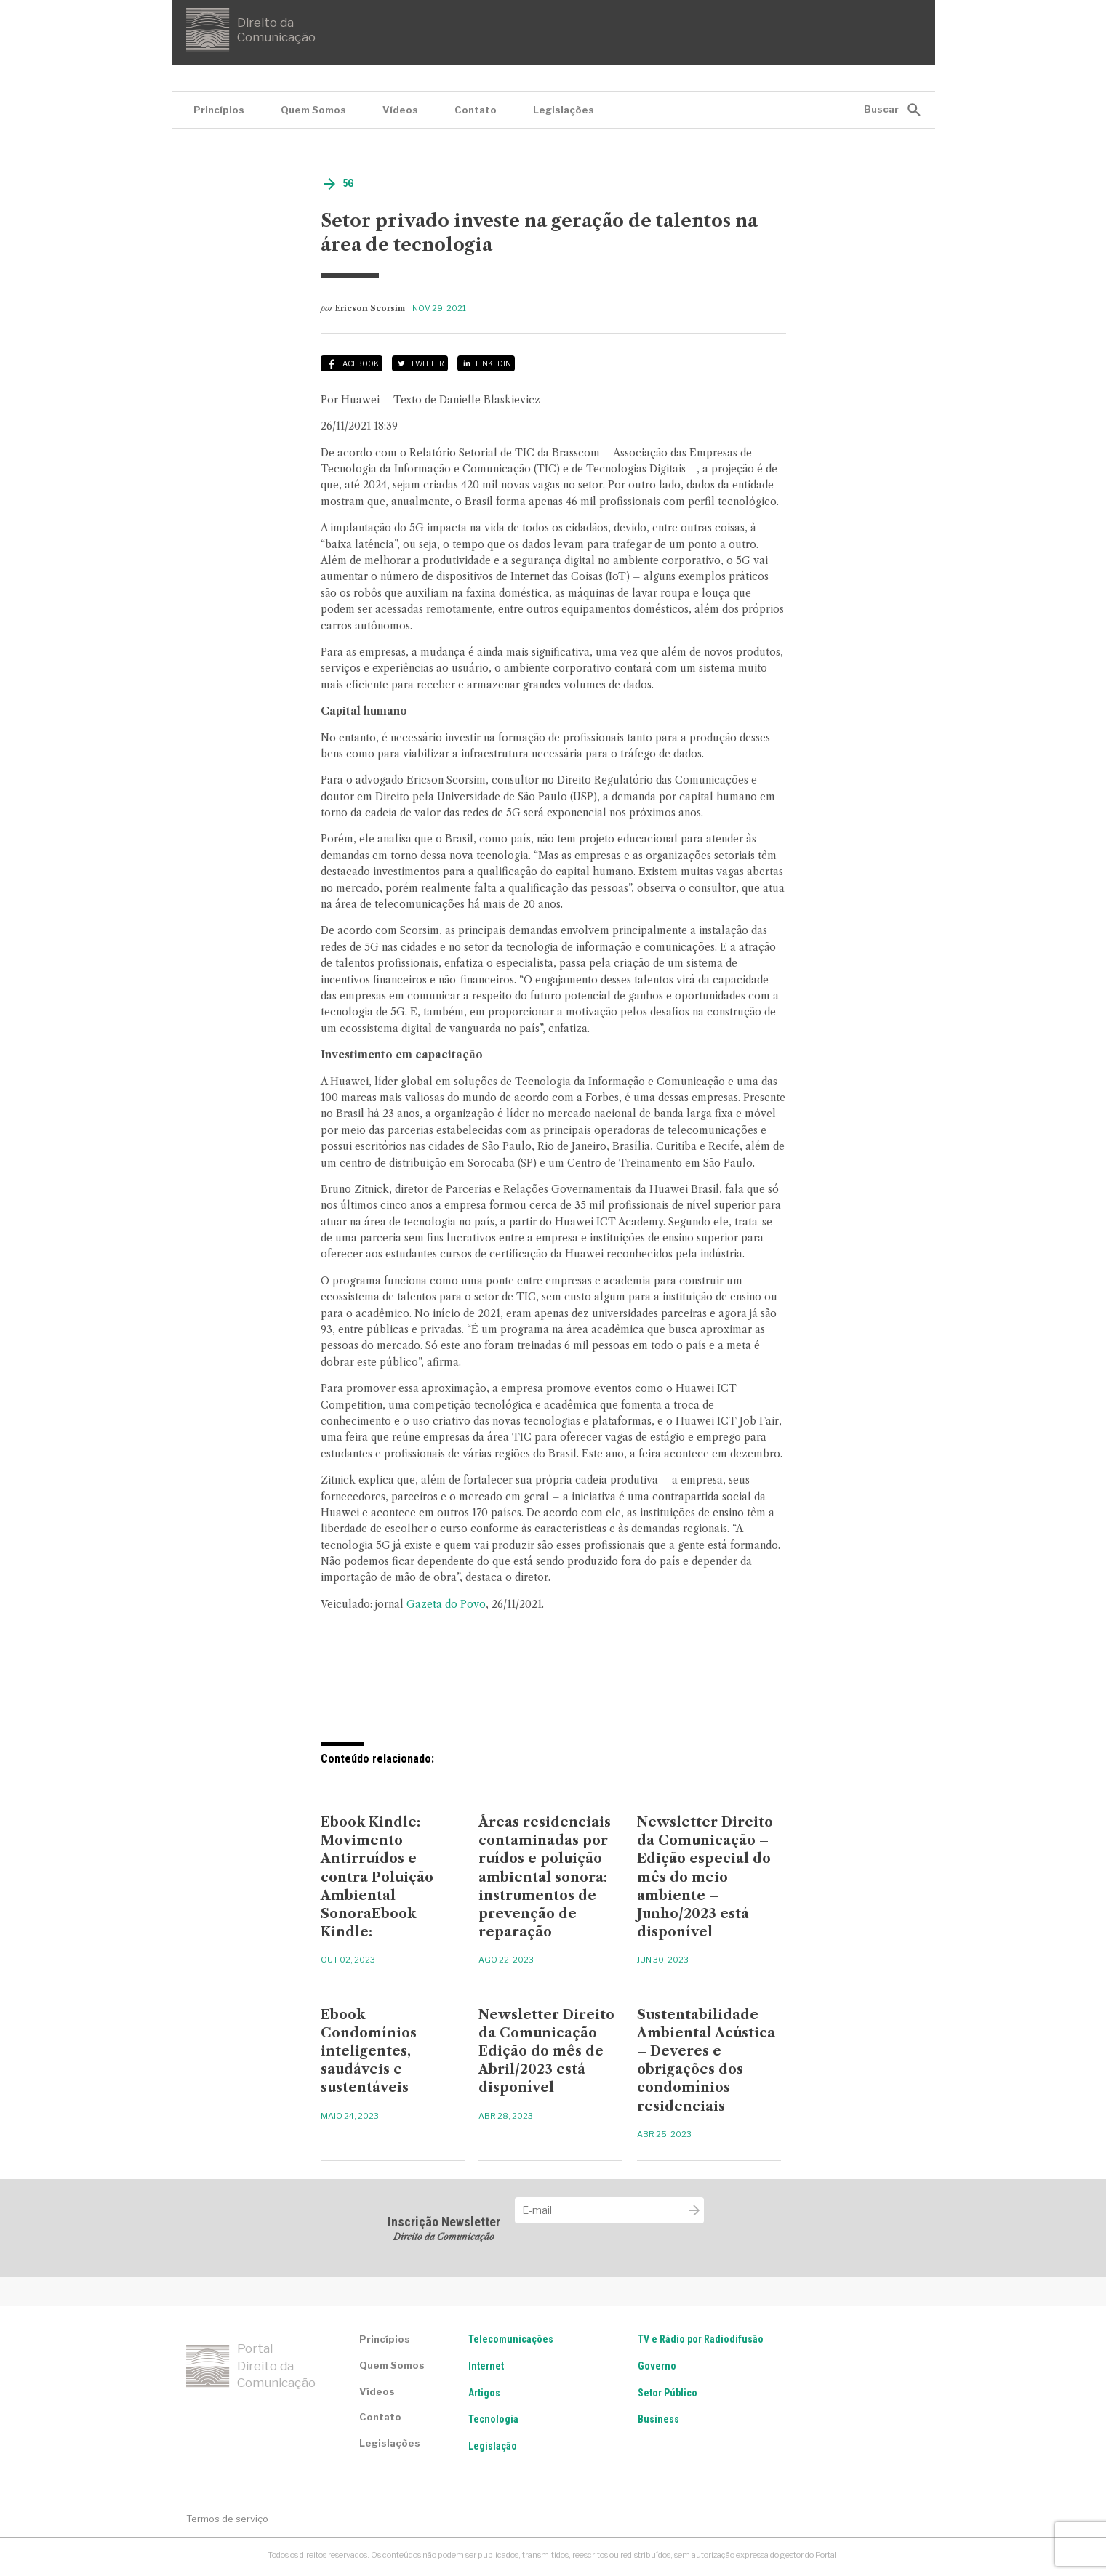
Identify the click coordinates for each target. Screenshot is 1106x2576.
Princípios (218, 110)
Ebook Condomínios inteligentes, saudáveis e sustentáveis (369, 2051)
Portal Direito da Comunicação (251, 2366)
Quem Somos (313, 110)
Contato (475, 110)
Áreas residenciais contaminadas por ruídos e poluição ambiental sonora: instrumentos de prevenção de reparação (544, 1877)
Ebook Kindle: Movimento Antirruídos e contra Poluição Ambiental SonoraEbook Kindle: (377, 1877)
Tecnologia (493, 2419)
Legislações (563, 110)
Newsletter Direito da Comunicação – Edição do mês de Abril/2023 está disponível (546, 2051)
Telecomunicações (510, 2339)
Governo (657, 2366)
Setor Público (667, 2393)
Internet (486, 2366)
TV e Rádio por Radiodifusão (701, 2339)
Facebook (359, 363)
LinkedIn (493, 363)
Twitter (427, 363)
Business (658, 2419)
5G (348, 183)
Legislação (492, 2446)
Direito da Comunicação (251, 30)
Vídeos (400, 110)
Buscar (881, 109)
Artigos (484, 2393)
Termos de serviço (227, 2518)
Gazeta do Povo (446, 1604)
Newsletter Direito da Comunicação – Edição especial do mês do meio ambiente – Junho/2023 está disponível (705, 1877)
